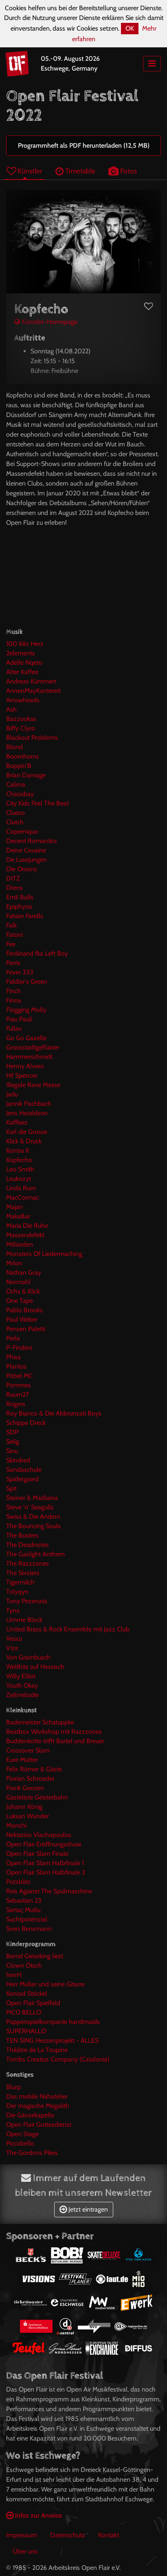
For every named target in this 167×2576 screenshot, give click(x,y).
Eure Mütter (22, 1760)
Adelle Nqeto (24, 662)
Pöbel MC (19, 1376)
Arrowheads (23, 700)
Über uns (25, 2551)
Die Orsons (21, 869)
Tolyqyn (17, 1591)
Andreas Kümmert (31, 681)
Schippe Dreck (26, 1423)
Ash (11, 709)
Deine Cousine (26, 850)
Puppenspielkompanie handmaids (53, 2022)
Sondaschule (24, 1469)
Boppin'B (18, 766)
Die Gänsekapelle (30, 2115)
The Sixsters (23, 1573)
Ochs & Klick (23, 1291)
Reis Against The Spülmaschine (49, 1891)
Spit (11, 1488)
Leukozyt (18, 1179)
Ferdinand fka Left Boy (37, 953)
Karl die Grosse (26, 1132)
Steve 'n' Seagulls (30, 1507)
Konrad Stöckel (26, 1993)
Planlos (16, 1366)
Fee (10, 944)
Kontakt (108, 2535)
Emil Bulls (19, 897)
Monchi (16, 1825)
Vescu (14, 1638)
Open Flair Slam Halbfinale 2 (45, 1872)
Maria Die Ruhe (27, 1225)
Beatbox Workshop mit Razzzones (54, 1731)
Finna (13, 1000)
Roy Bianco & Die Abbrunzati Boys (53, 1413)
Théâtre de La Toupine (37, 2050)
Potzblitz (18, 1882)
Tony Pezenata (26, 1601)
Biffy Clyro (20, 728)
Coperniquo (22, 831)
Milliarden (19, 1244)
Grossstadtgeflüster (32, 1047)
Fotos (122, 170)
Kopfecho (19, 1160)
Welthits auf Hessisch (35, 1667)
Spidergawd (22, 1479)
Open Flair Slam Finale (37, 1853)
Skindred (18, 1460)
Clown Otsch (24, 1965)
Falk (11, 925)
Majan (14, 1207)
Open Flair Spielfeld (33, 2003)
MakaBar (18, 1216)
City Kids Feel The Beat (37, 803)
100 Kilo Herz (25, 644)
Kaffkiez (17, 1122)
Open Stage (22, 2134)
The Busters (22, 1535)
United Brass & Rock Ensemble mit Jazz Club (68, 1629)
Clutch (15, 822)
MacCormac (22, 1197)
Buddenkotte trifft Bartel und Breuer (55, 1741)
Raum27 (17, 1394)
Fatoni (14, 935)
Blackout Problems (32, 737)
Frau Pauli (19, 1019)
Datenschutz (67, 2535)
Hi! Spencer (21, 1075)
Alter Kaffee (22, 672)
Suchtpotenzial (26, 1919)
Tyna (13, 1610)
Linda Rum (21, 1188)
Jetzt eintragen (83, 2209)
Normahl (18, 1282)
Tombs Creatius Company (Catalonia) (58, 2059)
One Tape (19, 1301)
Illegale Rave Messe (33, 1085)
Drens (14, 888)
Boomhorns (22, 756)
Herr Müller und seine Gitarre (45, 1984)
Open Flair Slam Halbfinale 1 (45, 1863)
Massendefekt (25, 1235)
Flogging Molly (26, 1010)
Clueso (15, 813)
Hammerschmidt (29, 1057)
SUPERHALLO (26, 2031)
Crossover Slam (28, 1750)
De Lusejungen (26, 859)
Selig (12, 1441)
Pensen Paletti (25, 1329)
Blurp (13, 2087)
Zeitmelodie (22, 1695)
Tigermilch (20, 1582)
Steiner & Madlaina (32, 1498)
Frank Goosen (25, 1788)
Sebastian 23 (24, 1900)
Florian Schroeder (30, 1778)
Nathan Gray (23, 1272)
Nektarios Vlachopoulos (38, 1835)
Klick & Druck (24, 1141)
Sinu (12, 1451)
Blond (14, 747)
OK (129, 28)
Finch (13, 991)
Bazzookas (21, 719)
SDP (12, 1432)
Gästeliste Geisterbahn (37, 1797)
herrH (14, 1975)
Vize (12, 1648)
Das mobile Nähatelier (37, 2096)
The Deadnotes (27, 1545)
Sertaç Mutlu (23, 1910)
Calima (15, 784)
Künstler (24, 170)
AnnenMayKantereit (33, 690)
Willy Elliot (20, 1676)
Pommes (18, 1385)
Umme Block (24, 1620)
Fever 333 (19, 972)
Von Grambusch (28, 1657)
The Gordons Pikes (32, 2153)
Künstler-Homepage (45, 322)
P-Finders (19, 1347)
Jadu (12, 1094)
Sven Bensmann (29, 1929)
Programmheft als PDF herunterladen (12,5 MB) (83, 145)
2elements (20, 653)
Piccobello (20, 2143)
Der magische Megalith (37, 2106)
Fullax (14, 1028)
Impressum (21, 2535)
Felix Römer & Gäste (34, 1769)
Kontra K (17, 1150)
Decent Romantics (31, 841)
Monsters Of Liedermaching (44, 1254)
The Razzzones (27, 1563)
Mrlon (14, 1263)
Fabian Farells (24, 916)
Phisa (13, 1357)
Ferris (13, 963)
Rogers (15, 1404)
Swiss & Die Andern (33, 1516)
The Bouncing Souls (33, 1526)
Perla (13, 1338)
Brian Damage (26, 775)
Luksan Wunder (27, 1816)
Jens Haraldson (27, 1113)
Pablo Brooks (24, 1310)
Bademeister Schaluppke (40, 1722)
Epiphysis (19, 906)
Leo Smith (20, 1169)
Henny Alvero (25, 1066)
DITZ (13, 878)
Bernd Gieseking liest (34, 1956)
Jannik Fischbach (28, 1103)
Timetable (75, 170)
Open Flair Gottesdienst (38, 2124)
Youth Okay (22, 1685)
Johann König (24, 1807)
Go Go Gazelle (26, 1038)
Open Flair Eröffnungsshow (43, 1844)
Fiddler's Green (26, 981)
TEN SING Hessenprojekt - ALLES (52, 2040)
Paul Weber (21, 1319)
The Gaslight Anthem (35, 1554)
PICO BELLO (23, 2012)
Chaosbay (20, 794)
